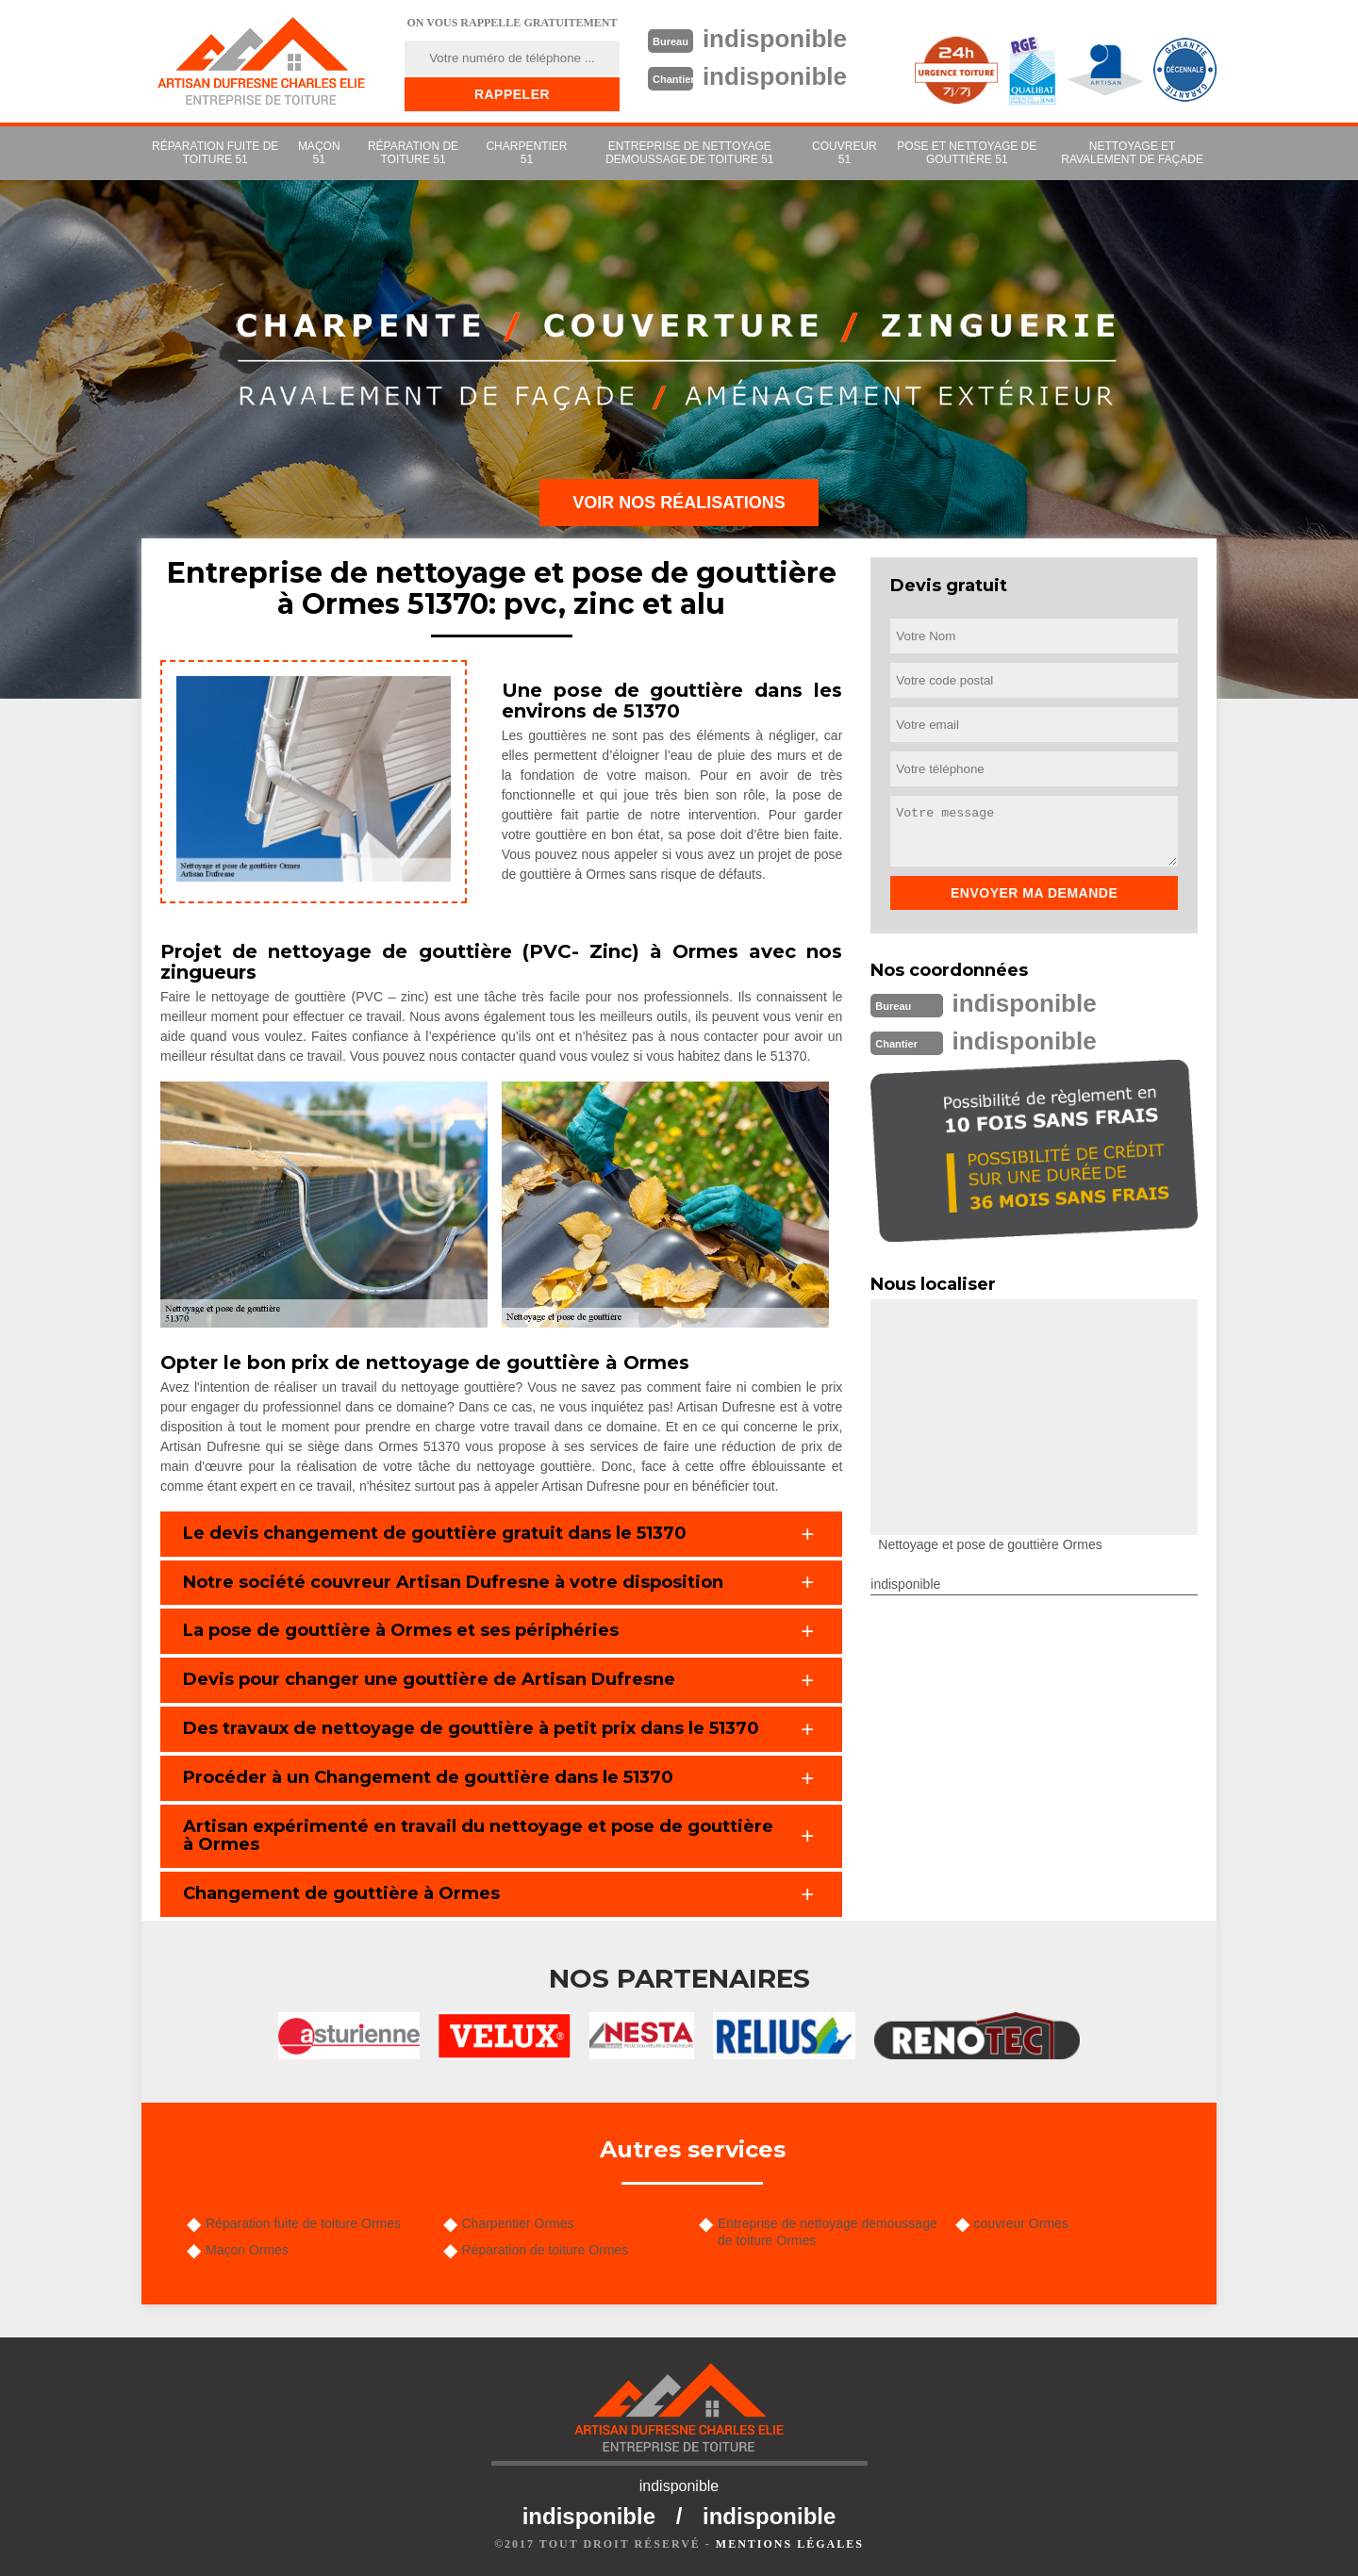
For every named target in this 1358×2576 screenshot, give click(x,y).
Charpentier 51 (526, 153)
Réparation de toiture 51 (413, 153)
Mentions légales (790, 2544)
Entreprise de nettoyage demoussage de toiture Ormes (827, 2232)
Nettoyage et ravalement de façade (1132, 153)
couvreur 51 (844, 153)
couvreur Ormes (1021, 2223)
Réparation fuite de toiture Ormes (303, 2223)
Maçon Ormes (247, 2249)
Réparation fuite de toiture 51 (215, 153)
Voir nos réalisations (679, 502)
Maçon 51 (319, 153)
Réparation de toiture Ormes (545, 2249)
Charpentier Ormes (518, 2223)
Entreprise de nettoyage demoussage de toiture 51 (689, 153)
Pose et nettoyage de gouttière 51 (966, 153)
